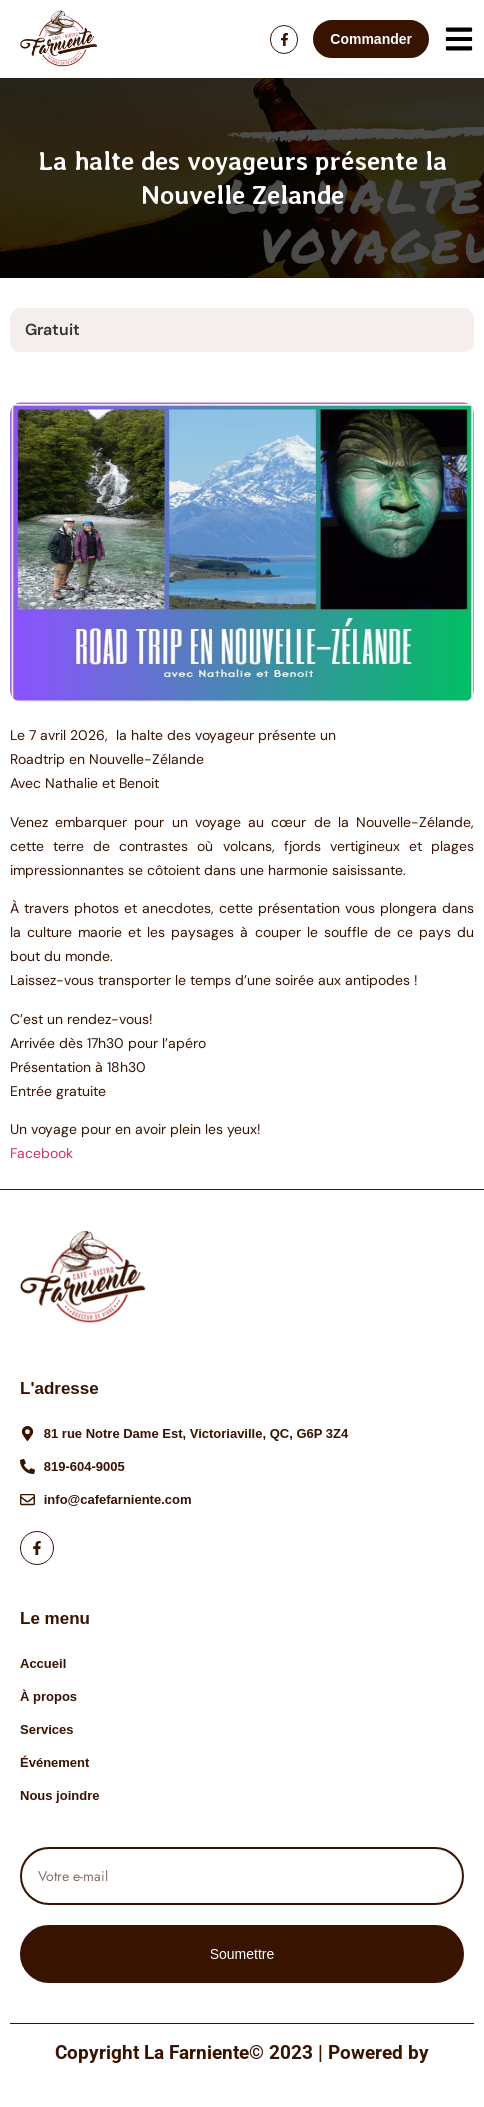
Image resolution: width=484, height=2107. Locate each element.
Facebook (41, 1153)
